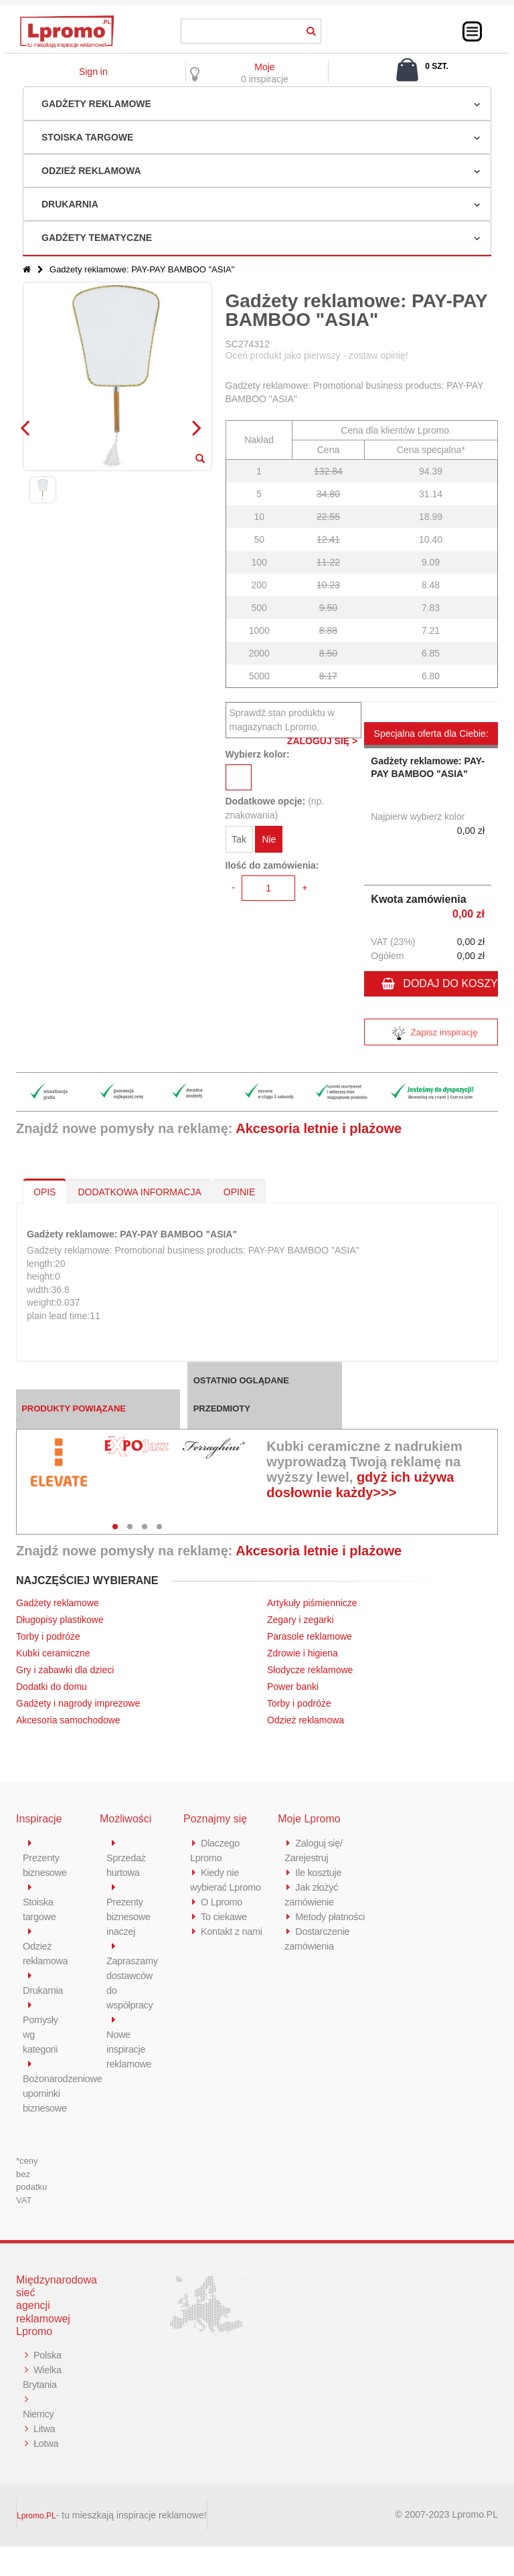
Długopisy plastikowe (60, 1619)
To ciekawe (224, 1916)
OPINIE (239, 1192)
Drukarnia (69, 204)
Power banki (293, 1686)
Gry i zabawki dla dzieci (65, 1669)
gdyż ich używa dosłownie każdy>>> (360, 1485)
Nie (269, 840)
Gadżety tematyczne (96, 237)
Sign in (93, 71)
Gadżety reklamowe (96, 103)
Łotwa (46, 2472)
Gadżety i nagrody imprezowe (78, 1703)
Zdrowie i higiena (302, 1653)
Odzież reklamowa (91, 170)
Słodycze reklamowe (310, 1669)
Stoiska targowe (87, 137)
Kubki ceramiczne (53, 1653)
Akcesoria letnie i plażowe (319, 1128)
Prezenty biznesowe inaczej (129, 1916)
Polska (37, 2369)
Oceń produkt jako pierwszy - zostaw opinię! (317, 355)
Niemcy (39, 2443)
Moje (264, 67)
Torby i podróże (48, 1636)
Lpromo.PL (36, 2545)
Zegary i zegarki (301, 1619)
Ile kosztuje (319, 1872)
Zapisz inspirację (431, 1033)
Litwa (44, 2458)
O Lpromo (222, 1901)
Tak (239, 840)
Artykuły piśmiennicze (312, 1603)
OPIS (44, 1192)
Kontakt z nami (232, 1931)
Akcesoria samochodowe (68, 1720)
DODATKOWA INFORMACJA (139, 1192)
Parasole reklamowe (309, 1636)
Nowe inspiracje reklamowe (129, 2049)
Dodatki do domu (51, 1686)
